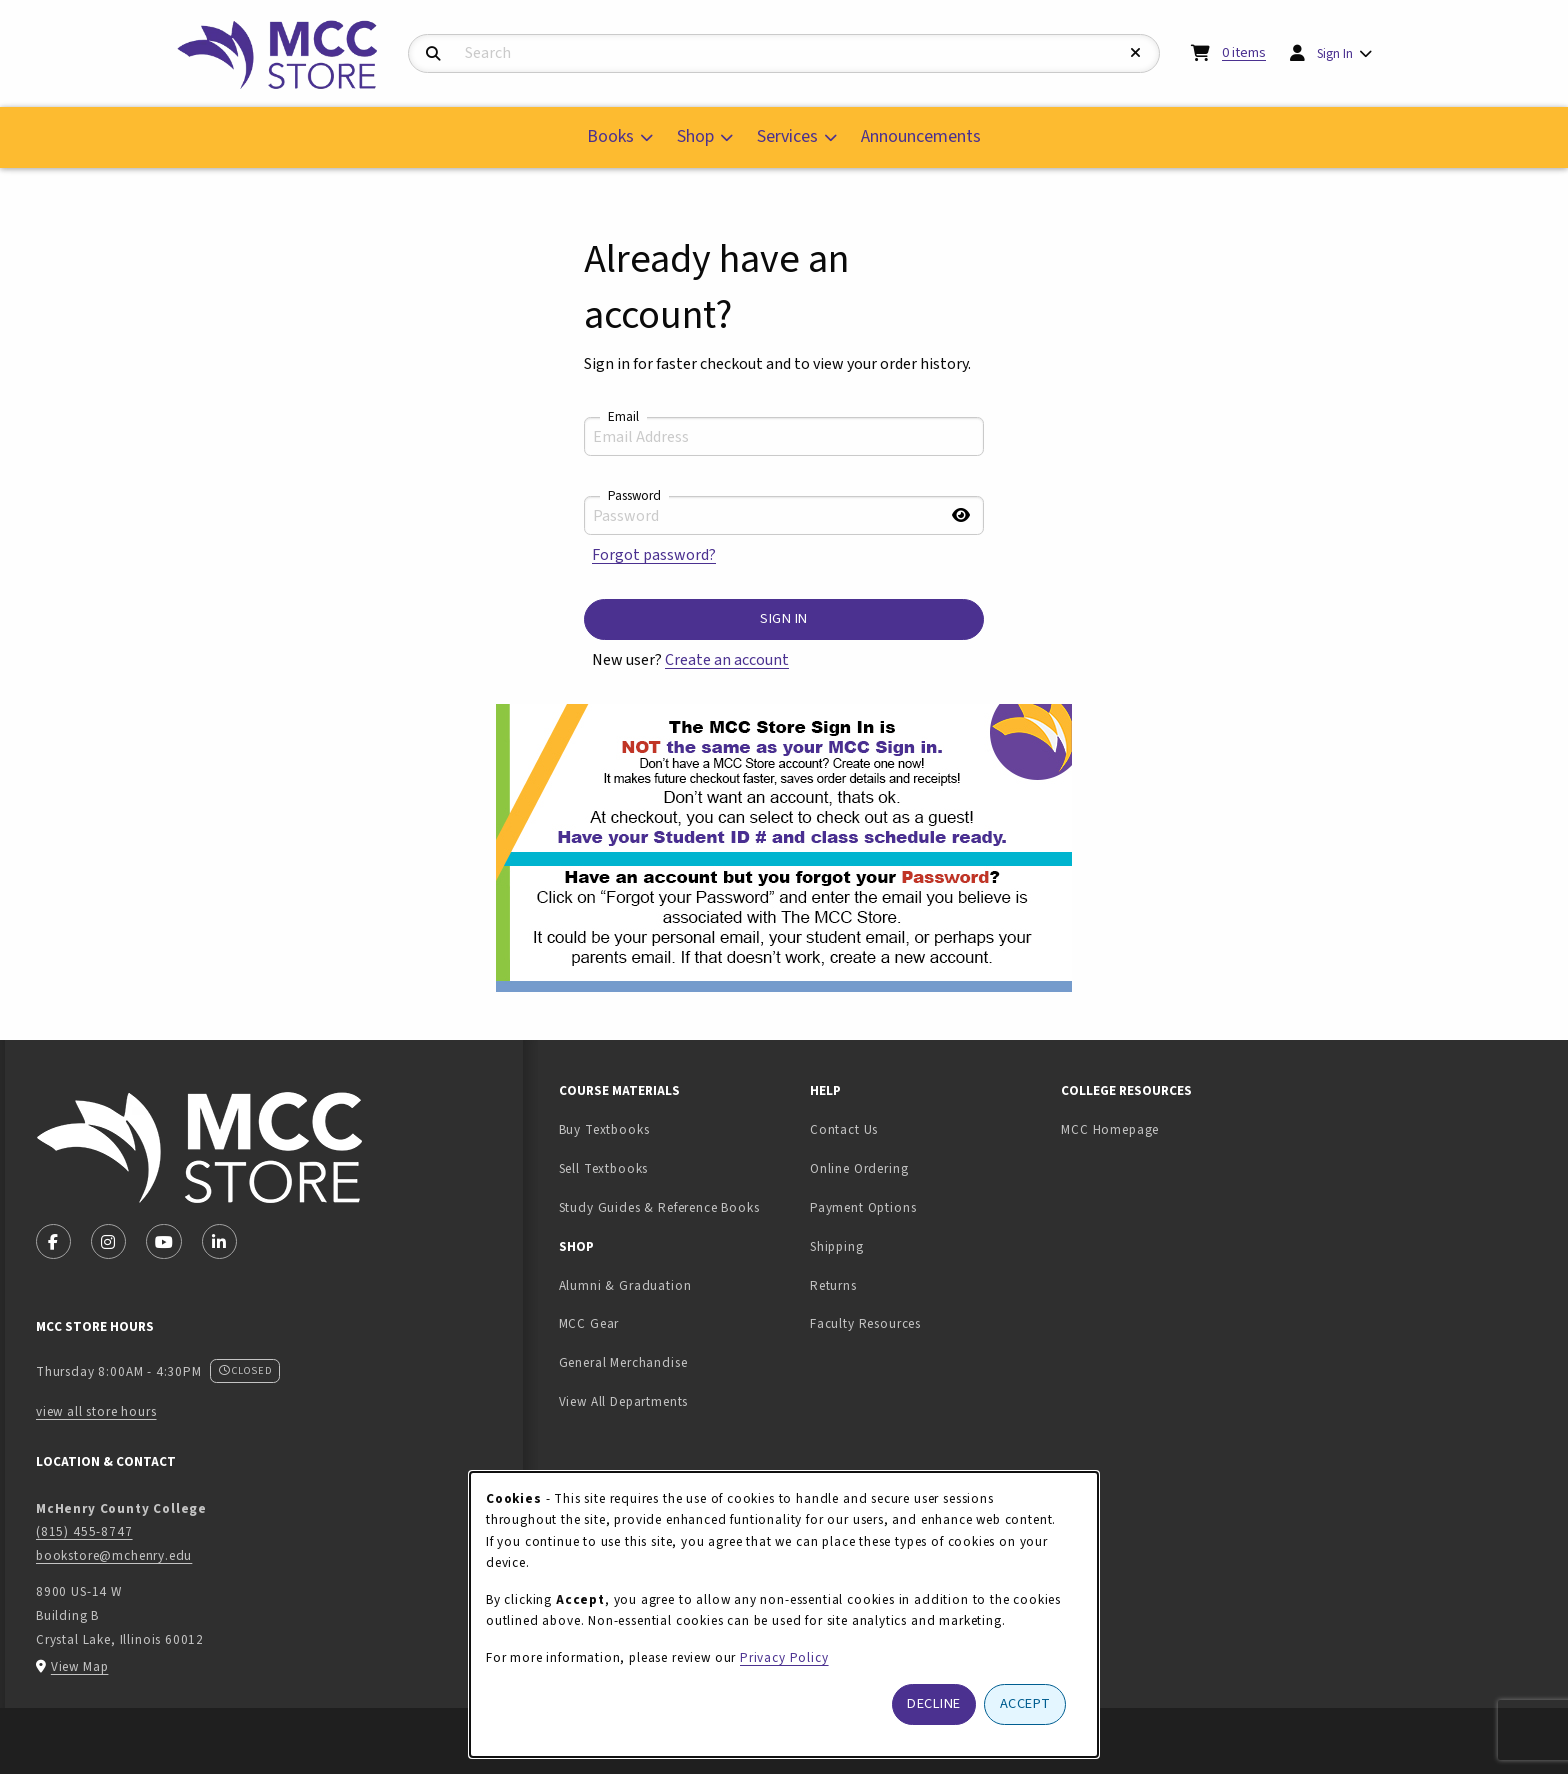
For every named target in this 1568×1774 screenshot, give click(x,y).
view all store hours (96, 1411)
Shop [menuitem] (695, 136)
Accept (1025, 1703)
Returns (833, 1285)
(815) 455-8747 (84, 1531)
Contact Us (844, 1129)
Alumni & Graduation (625, 1285)
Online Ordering (859, 1168)
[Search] (433, 54)
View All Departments (624, 1401)
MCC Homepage (1110, 1129)
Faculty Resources (865, 1323)
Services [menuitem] (787, 136)
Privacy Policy (784, 1657)
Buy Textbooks (604, 1129)
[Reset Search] (1136, 53)
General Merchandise (623, 1362)
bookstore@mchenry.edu (114, 1555)
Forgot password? (654, 555)
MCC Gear (589, 1323)
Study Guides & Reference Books (659, 1207)
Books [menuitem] (610, 136)
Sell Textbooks (666, 1168)
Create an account (727, 660)
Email (623, 417)
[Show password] (961, 515)
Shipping (837, 1246)
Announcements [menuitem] (921, 136)
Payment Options (863, 1207)
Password (634, 496)
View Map (80, 1666)
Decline (934, 1703)
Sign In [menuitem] (1335, 53)
